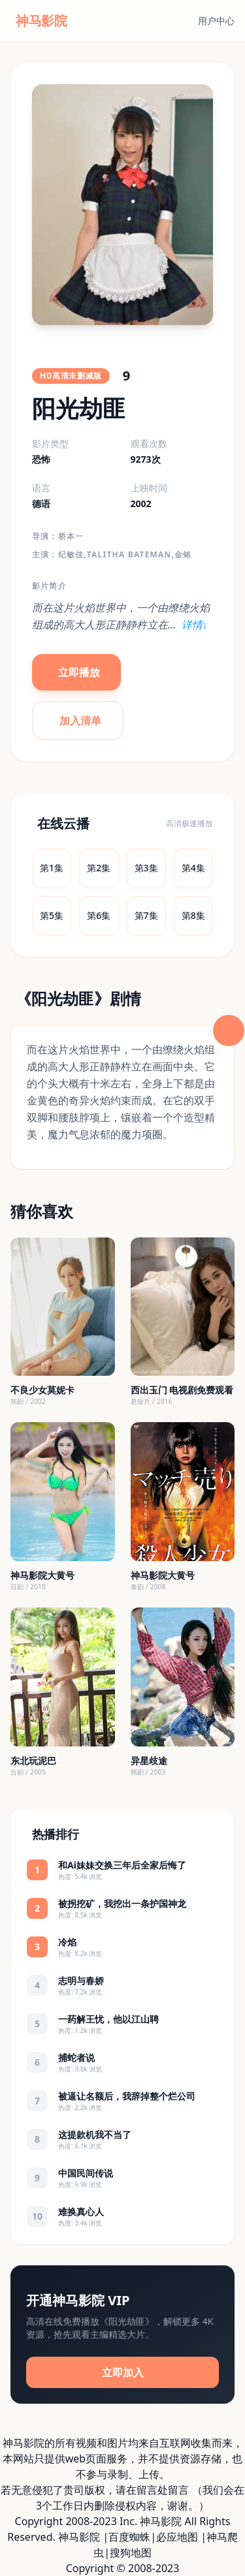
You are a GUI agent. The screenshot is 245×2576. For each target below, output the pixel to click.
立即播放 (79, 672)
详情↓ (195, 624)
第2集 (98, 867)
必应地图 (177, 2537)
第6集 (98, 915)
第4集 (193, 867)
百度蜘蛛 (129, 2537)
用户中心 (216, 20)
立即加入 (123, 2372)
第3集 (146, 867)
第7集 (146, 915)
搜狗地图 (131, 2552)
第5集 (51, 915)
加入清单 (80, 720)
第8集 (193, 915)
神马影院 (79, 2537)
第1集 (51, 867)
